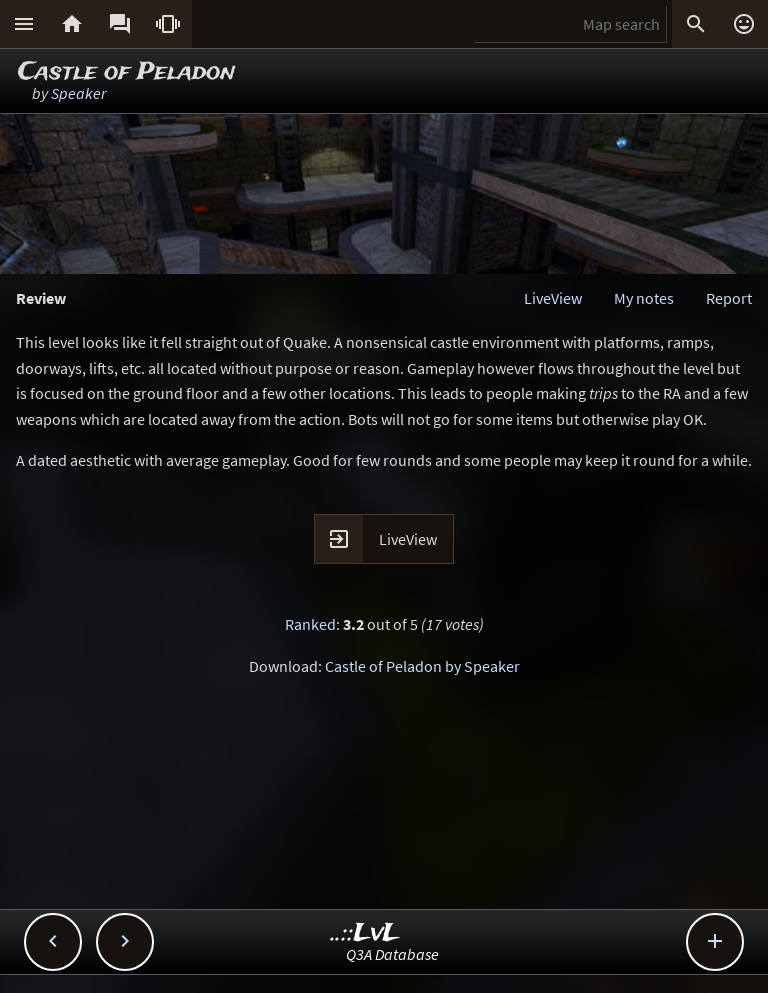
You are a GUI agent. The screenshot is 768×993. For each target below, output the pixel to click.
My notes (644, 298)
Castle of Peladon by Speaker (422, 666)
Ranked (310, 624)
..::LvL (365, 933)
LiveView (553, 298)
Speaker (78, 93)
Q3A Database (392, 954)
